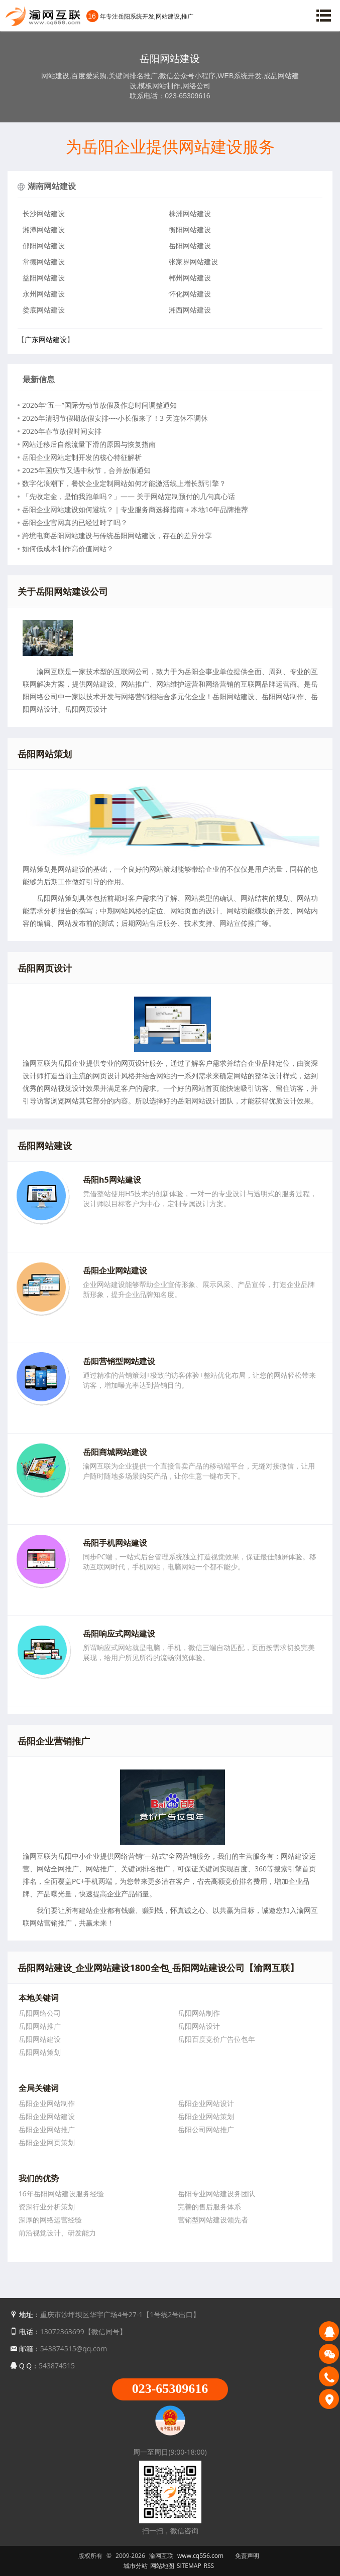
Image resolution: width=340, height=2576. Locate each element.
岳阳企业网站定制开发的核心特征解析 (82, 457)
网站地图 (162, 2565)
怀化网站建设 (190, 293)
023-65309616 (170, 2388)
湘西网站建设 (190, 309)
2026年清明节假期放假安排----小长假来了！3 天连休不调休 (115, 418)
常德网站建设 (44, 261)
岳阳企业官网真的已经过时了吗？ (75, 522)
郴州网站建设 (190, 277)
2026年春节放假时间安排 (61, 431)
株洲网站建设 (190, 213)
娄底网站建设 (44, 309)
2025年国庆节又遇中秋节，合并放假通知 (86, 470)
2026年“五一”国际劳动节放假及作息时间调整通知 (99, 405)
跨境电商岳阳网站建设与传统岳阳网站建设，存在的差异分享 (117, 535)
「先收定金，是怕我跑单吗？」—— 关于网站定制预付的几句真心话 (128, 496)
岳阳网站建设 (190, 245)
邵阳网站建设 (44, 245)
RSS (209, 2565)
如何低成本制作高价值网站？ (68, 548)
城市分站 (136, 2565)
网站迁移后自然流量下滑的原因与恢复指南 (89, 444)
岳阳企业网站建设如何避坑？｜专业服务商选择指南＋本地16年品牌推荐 (135, 509)
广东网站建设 (46, 339)
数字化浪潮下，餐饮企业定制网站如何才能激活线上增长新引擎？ (124, 483)
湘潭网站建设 (44, 229)
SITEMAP (189, 2565)
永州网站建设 (44, 293)
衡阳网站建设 (190, 229)
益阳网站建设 (44, 277)
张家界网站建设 (193, 261)
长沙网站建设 (44, 213)
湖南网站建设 (52, 186)
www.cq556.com (200, 2555)
